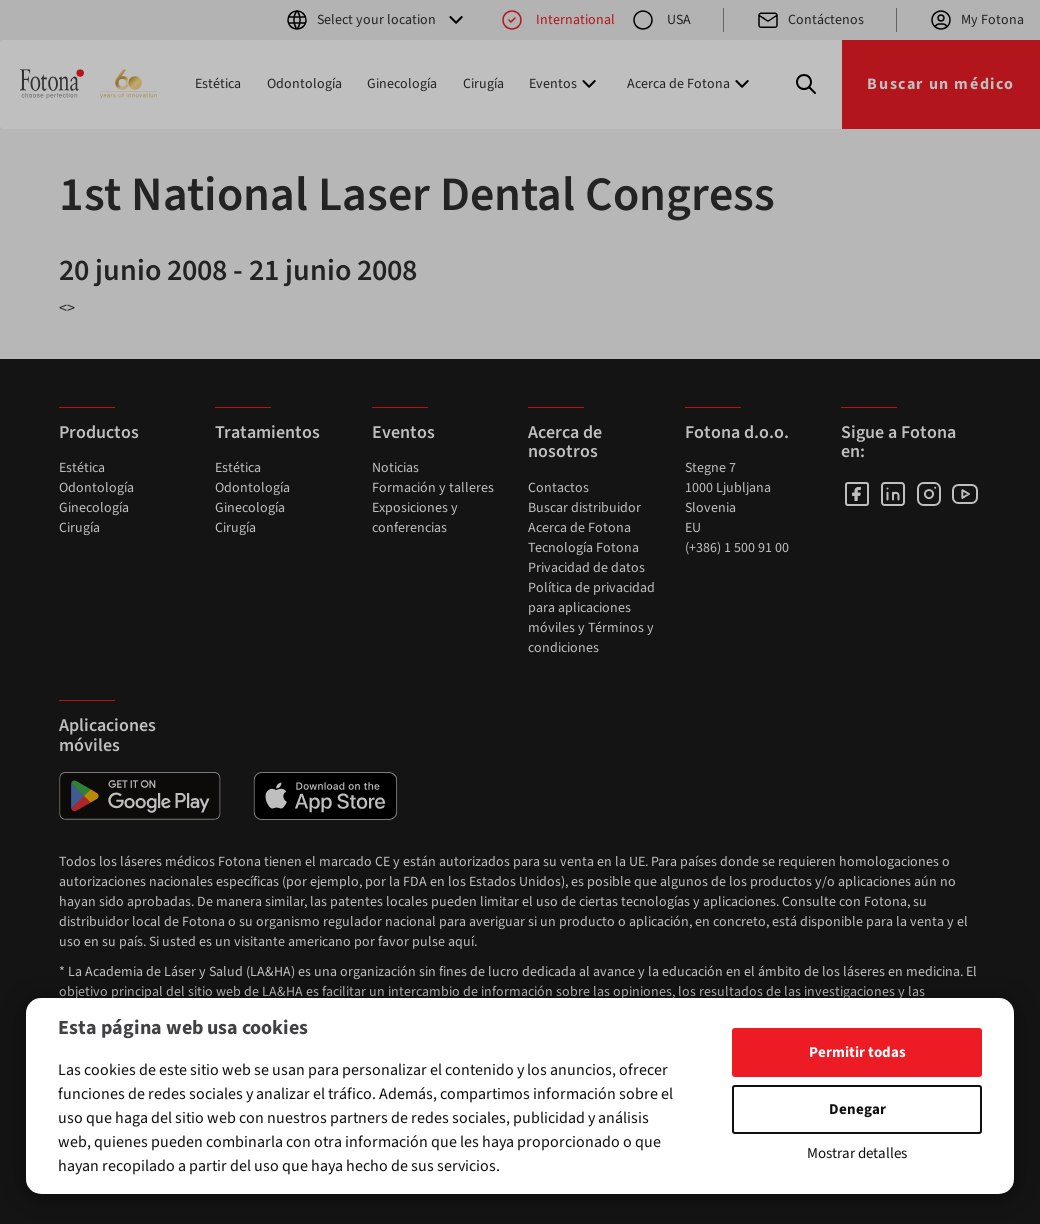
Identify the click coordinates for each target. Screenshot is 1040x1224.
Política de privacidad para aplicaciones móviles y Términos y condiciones (591, 618)
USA (661, 20)
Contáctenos (810, 20)
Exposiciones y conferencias (415, 518)
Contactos (558, 488)
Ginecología (402, 84)
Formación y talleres (433, 488)
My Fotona (976, 20)
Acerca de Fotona (579, 528)
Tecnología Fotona (583, 548)
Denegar (857, 1109)
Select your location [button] (376, 20)
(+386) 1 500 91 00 (737, 548)
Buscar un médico (941, 84)
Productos (99, 432)
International (557, 20)
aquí (461, 942)
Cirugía (483, 84)
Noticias (395, 468)
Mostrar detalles (857, 1153)
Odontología (304, 84)
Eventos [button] (565, 84)
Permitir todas (857, 1052)
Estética (218, 84)
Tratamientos (267, 432)
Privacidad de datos (586, 568)
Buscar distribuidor (584, 508)
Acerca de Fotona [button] (690, 84)
